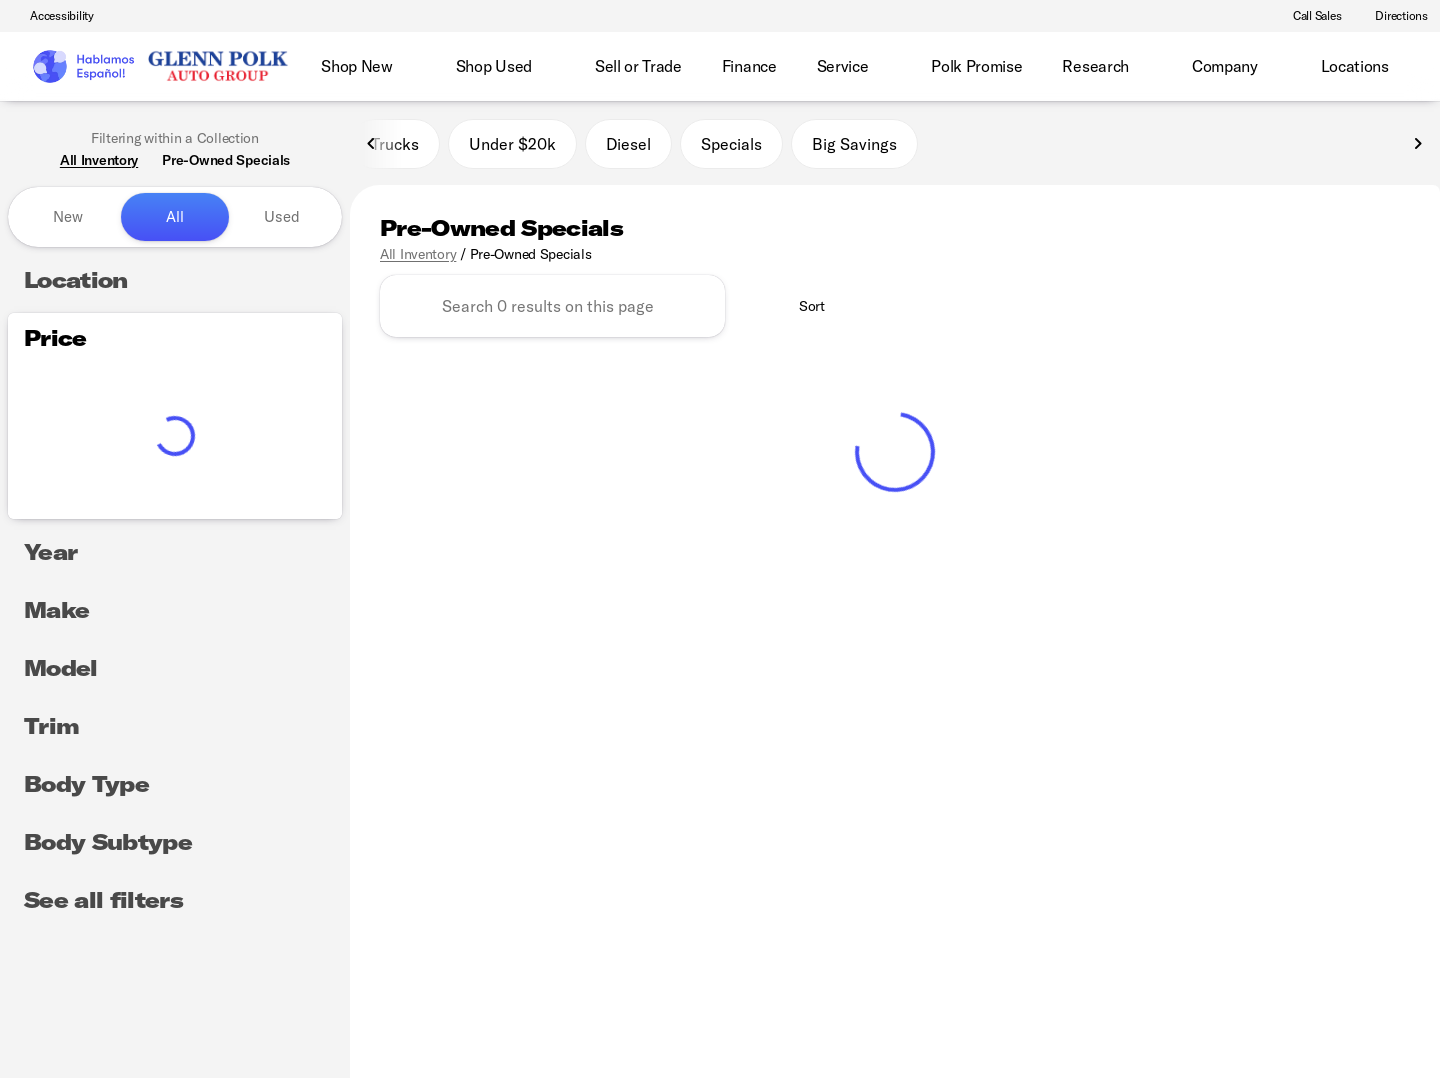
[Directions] (1392, 16)
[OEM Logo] (82, 67)
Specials (731, 149)
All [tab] (175, 216)
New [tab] (68, 216)
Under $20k (512, 149)
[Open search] (1394, 67)
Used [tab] (282, 216)
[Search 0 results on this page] (552, 312)
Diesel (628, 149)
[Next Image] (1418, 149)
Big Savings (854, 149)
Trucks (395, 149)
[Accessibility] (53, 16)
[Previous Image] (372, 149)
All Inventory (418, 259)
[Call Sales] (1308, 16)
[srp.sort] (801, 312)
